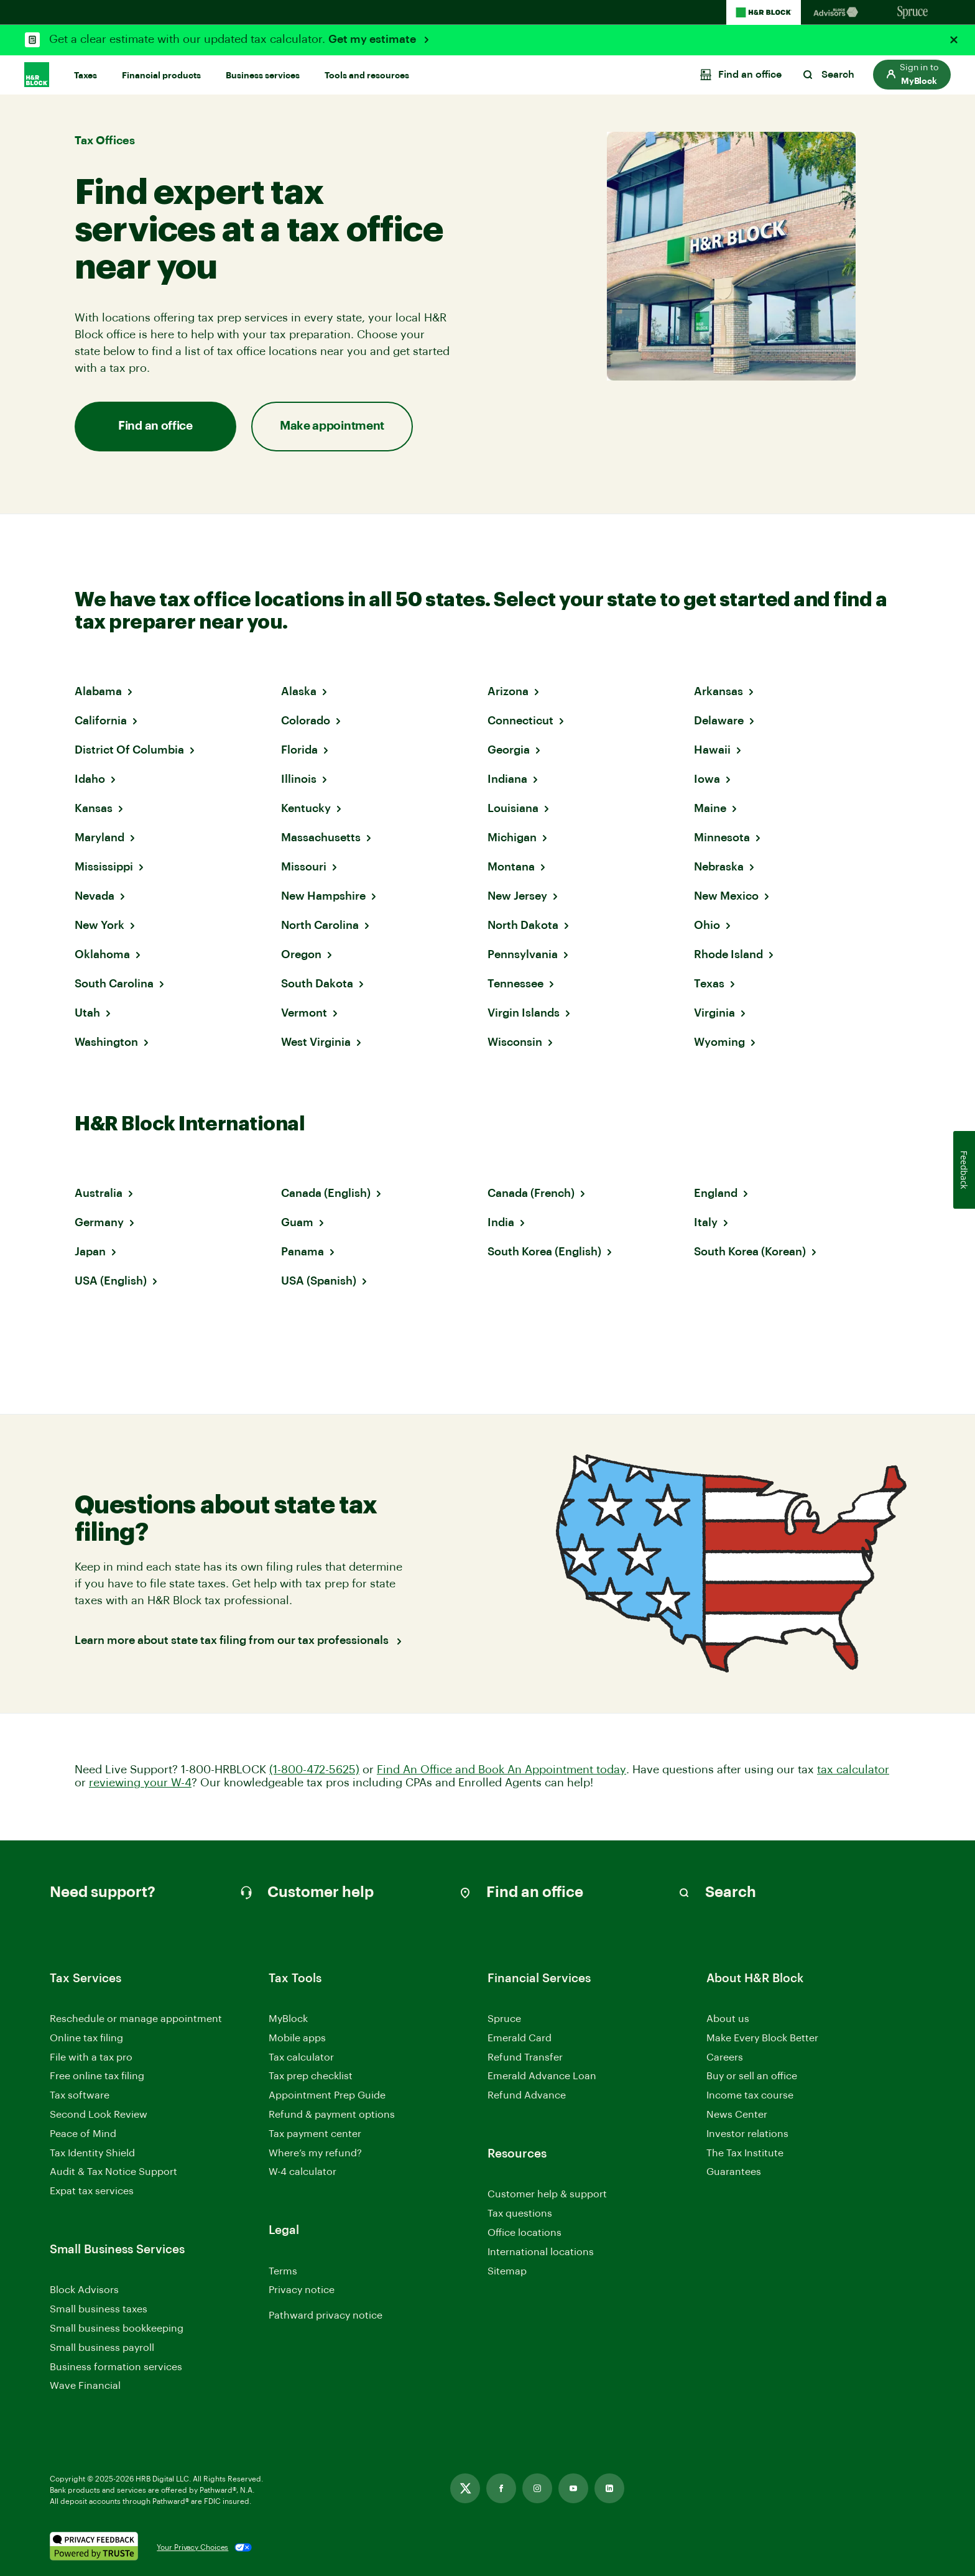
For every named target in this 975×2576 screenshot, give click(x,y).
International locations (540, 2253)
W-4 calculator (302, 2172)
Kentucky (306, 808)
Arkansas (718, 691)
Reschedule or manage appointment (136, 2019)
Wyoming (719, 1042)
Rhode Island (728, 954)
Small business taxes (98, 2309)
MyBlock (288, 2019)
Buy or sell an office (751, 2076)
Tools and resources (367, 76)
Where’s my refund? (315, 2153)
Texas (709, 983)
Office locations (524, 2234)
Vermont (304, 1012)
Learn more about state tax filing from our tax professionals (233, 1640)
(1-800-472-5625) (314, 1769)
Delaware (719, 720)
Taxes (85, 76)
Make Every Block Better (762, 2038)
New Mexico (726, 896)
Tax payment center (315, 2134)
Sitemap (507, 2272)
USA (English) (111, 1280)
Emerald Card (519, 2038)
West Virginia (316, 1042)
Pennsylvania (522, 954)
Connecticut (520, 720)
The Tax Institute (744, 2154)
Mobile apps (297, 2038)
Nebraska (719, 866)
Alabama (98, 691)
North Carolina (320, 925)
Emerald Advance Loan (541, 2076)
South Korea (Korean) (750, 1251)
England (715, 1193)
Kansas (94, 808)
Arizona (508, 691)
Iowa (707, 779)
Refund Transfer (525, 2057)
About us (727, 2019)
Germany (99, 1222)
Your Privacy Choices (192, 2547)
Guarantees (733, 2172)
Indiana (507, 779)
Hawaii (712, 749)
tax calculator (853, 1769)
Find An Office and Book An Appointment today (501, 1769)
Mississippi (104, 866)
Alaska (299, 691)
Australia (98, 1193)
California (101, 720)
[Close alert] (954, 39)
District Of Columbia (129, 749)
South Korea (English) (544, 1251)
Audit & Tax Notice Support (113, 2172)
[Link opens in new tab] (465, 2488)
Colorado (305, 720)
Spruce (504, 2019)
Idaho (90, 779)
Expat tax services (92, 2192)
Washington (106, 1042)
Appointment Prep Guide (327, 2095)
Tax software (79, 2095)
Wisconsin (514, 1042)
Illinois (299, 779)
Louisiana (512, 808)
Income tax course (749, 2095)
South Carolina (114, 983)
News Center (736, 2115)
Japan (90, 1251)
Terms (283, 2271)
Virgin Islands (523, 1012)
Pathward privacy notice (325, 2315)
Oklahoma (102, 954)
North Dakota (522, 925)
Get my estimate (373, 39)
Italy (706, 1222)
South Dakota (317, 983)
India (500, 1222)
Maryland (99, 837)
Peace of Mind (83, 2134)
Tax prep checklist (311, 2076)
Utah (87, 1012)
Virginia (714, 1012)
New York (99, 925)
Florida (299, 749)
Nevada (94, 896)
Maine (710, 808)
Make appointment (332, 426)
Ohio (707, 925)
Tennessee (515, 983)
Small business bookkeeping (116, 2329)
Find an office (155, 426)
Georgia (508, 749)
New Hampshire (323, 896)
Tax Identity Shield (92, 2153)
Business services (263, 76)
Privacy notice (302, 2290)
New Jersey (517, 896)
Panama (302, 1251)
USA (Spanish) (318, 1280)
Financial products (161, 76)
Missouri (303, 866)
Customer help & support (547, 2195)
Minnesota (722, 837)
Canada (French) (531, 1193)
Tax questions (519, 2213)
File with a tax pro (91, 2057)
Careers (724, 2058)
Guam (297, 1222)
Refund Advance (526, 2095)
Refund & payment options (332, 2115)
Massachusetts (321, 837)
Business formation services (116, 2367)
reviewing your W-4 (140, 1782)
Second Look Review (98, 2115)
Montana (511, 866)
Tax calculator (301, 2057)
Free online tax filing (97, 2076)
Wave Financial (85, 2387)
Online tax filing (86, 2038)
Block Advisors (84, 2291)
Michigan (512, 837)
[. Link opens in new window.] (94, 2547)
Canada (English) (326, 1193)
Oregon (301, 954)
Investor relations (747, 2135)
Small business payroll (102, 2348)
